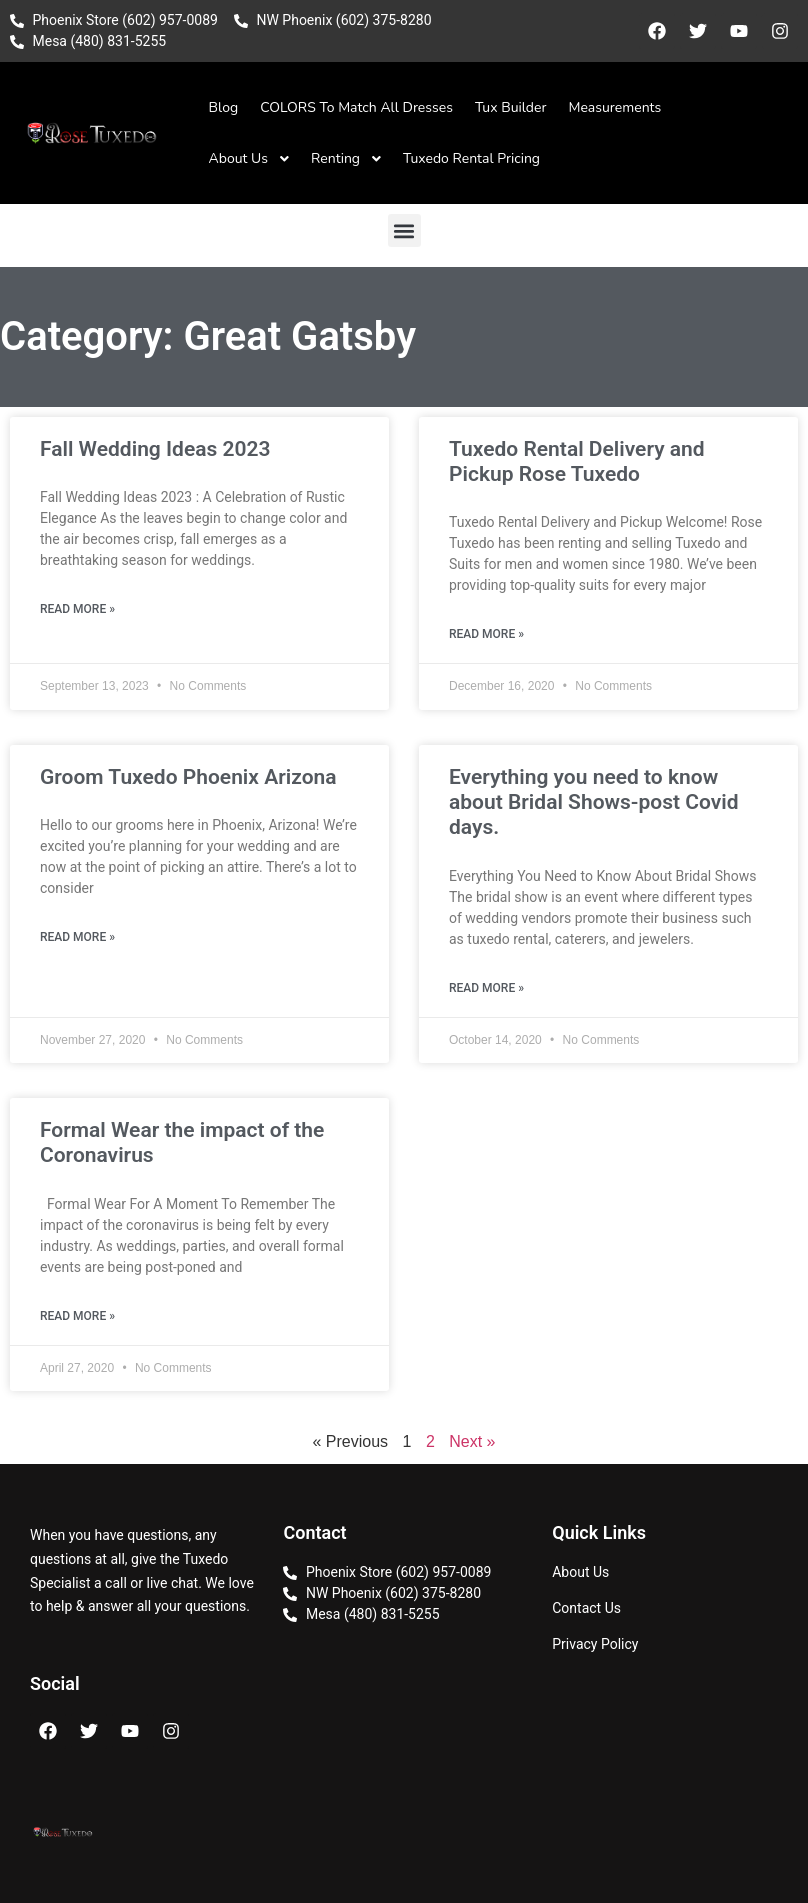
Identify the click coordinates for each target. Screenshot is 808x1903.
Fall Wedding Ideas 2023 (155, 449)
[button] (404, 230)
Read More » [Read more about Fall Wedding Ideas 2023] (77, 609)
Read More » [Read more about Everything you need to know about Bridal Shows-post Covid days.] (486, 988)
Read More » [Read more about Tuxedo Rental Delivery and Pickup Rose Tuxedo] (486, 634)
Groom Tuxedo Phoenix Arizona (188, 777)
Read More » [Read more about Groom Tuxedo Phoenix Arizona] (77, 937)
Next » (472, 1441)
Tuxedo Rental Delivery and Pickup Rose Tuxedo (577, 461)
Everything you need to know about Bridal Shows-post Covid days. (594, 802)
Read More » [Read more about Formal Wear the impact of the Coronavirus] (77, 1316)
